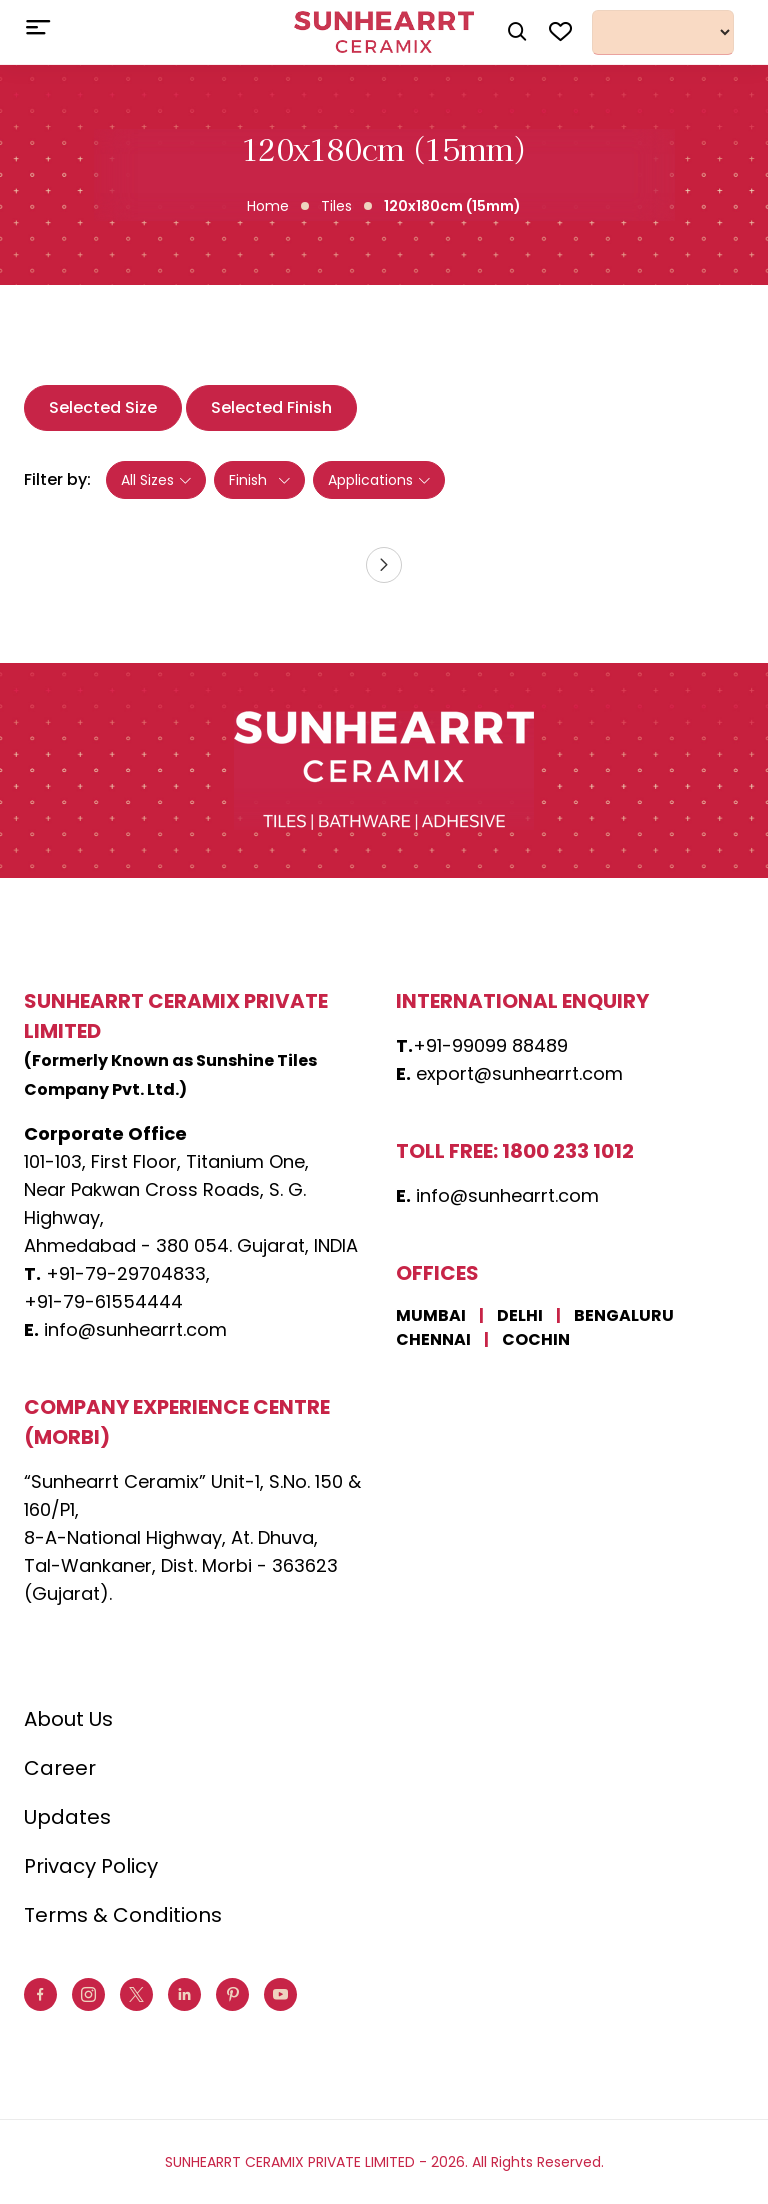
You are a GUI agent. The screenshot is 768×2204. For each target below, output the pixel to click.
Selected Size (103, 407)
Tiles (336, 206)
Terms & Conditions (123, 1915)
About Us (68, 1719)
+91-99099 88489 (490, 1045)
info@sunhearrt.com (135, 1329)
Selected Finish (271, 407)
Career (60, 1768)
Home (268, 206)
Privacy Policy (91, 1866)
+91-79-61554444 (103, 1301)
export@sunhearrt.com (519, 1073)
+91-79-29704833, (128, 1273)
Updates (67, 1817)
